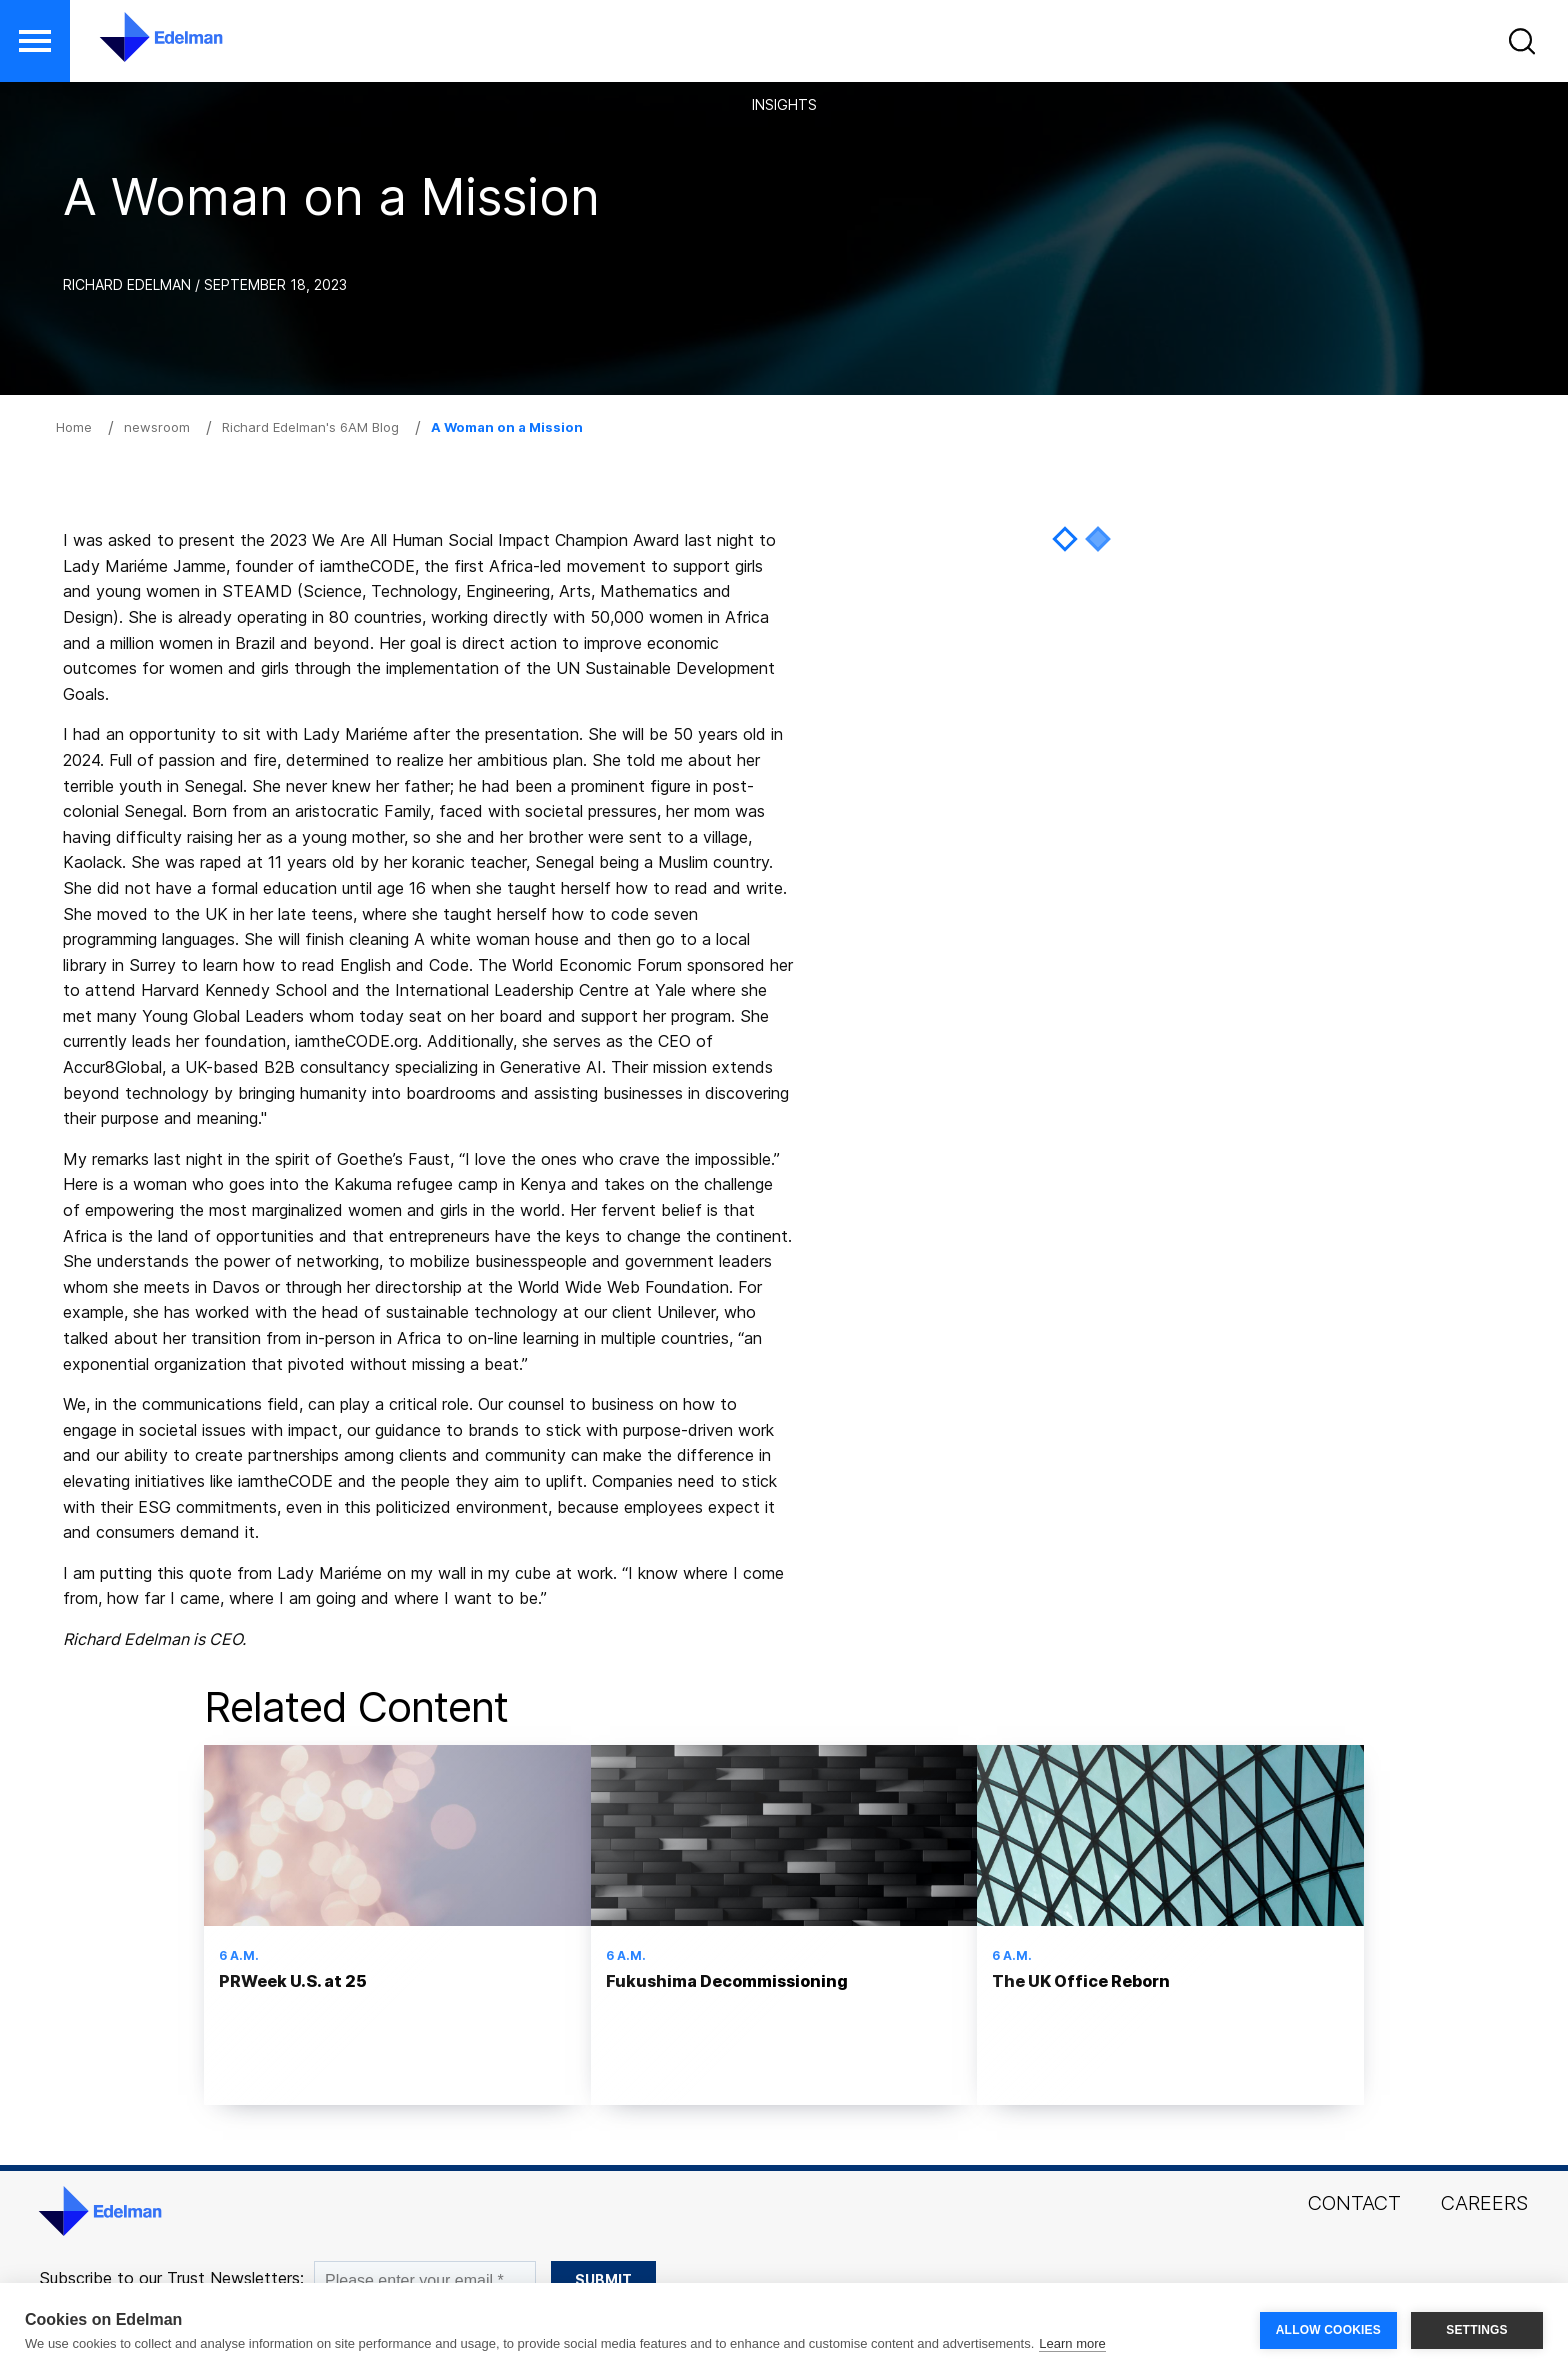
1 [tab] (1064, 538)
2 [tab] (1097, 538)
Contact (1354, 2203)
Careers (1484, 2203)
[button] (1525, 45)
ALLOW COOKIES (1328, 2330)
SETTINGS (1477, 2330)
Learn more (1072, 2343)
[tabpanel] (1081, 516)
